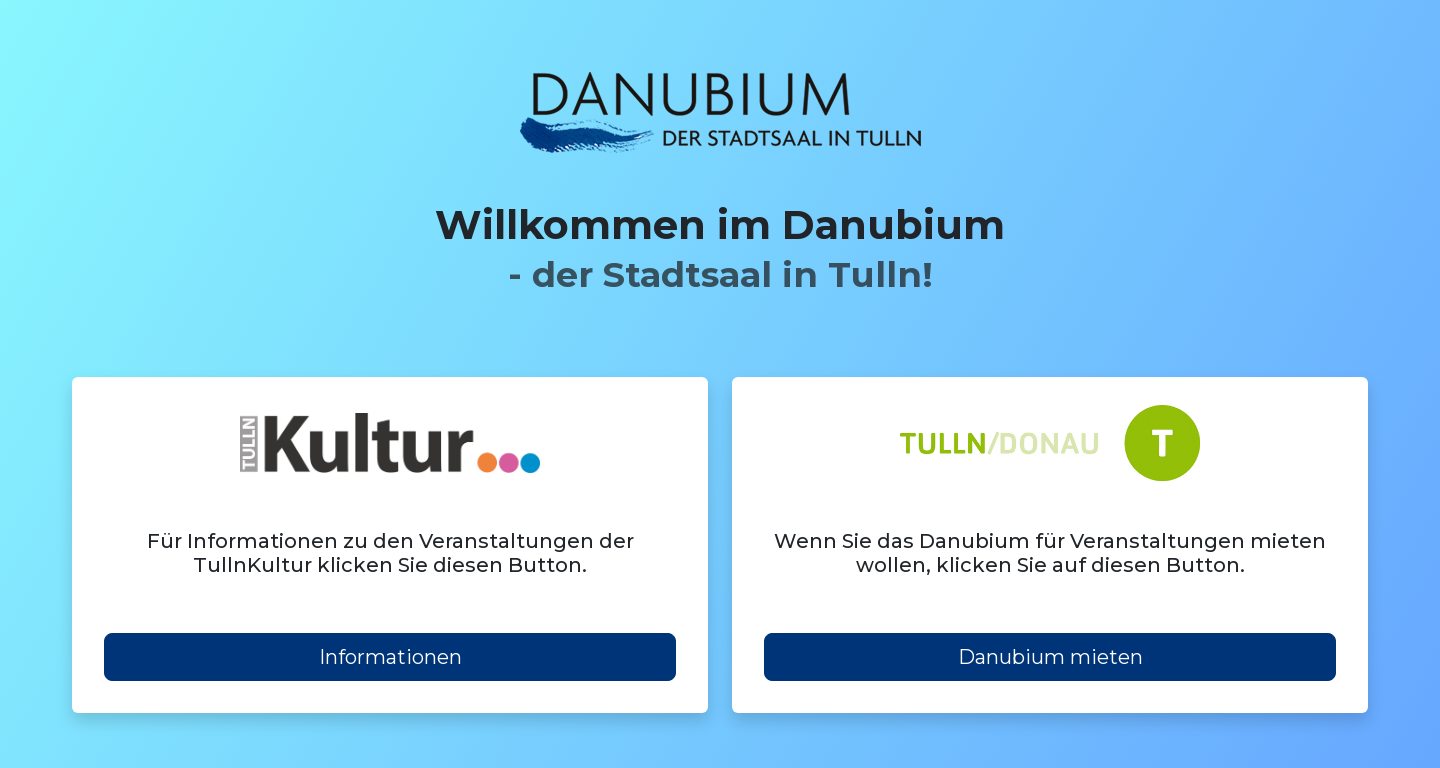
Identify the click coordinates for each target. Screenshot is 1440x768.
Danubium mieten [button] (1050, 657)
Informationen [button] (390, 657)
